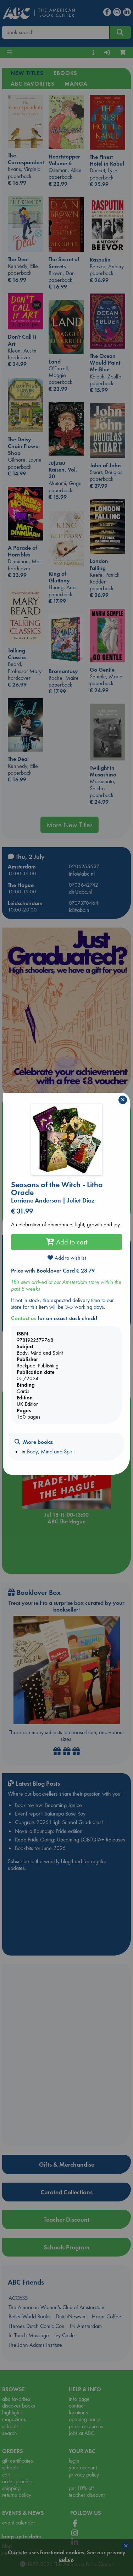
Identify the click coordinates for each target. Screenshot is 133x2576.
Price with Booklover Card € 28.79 (53, 1270)
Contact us (23, 1318)
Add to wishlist (67, 1257)
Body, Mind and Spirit (50, 1451)
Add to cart (66, 1242)
